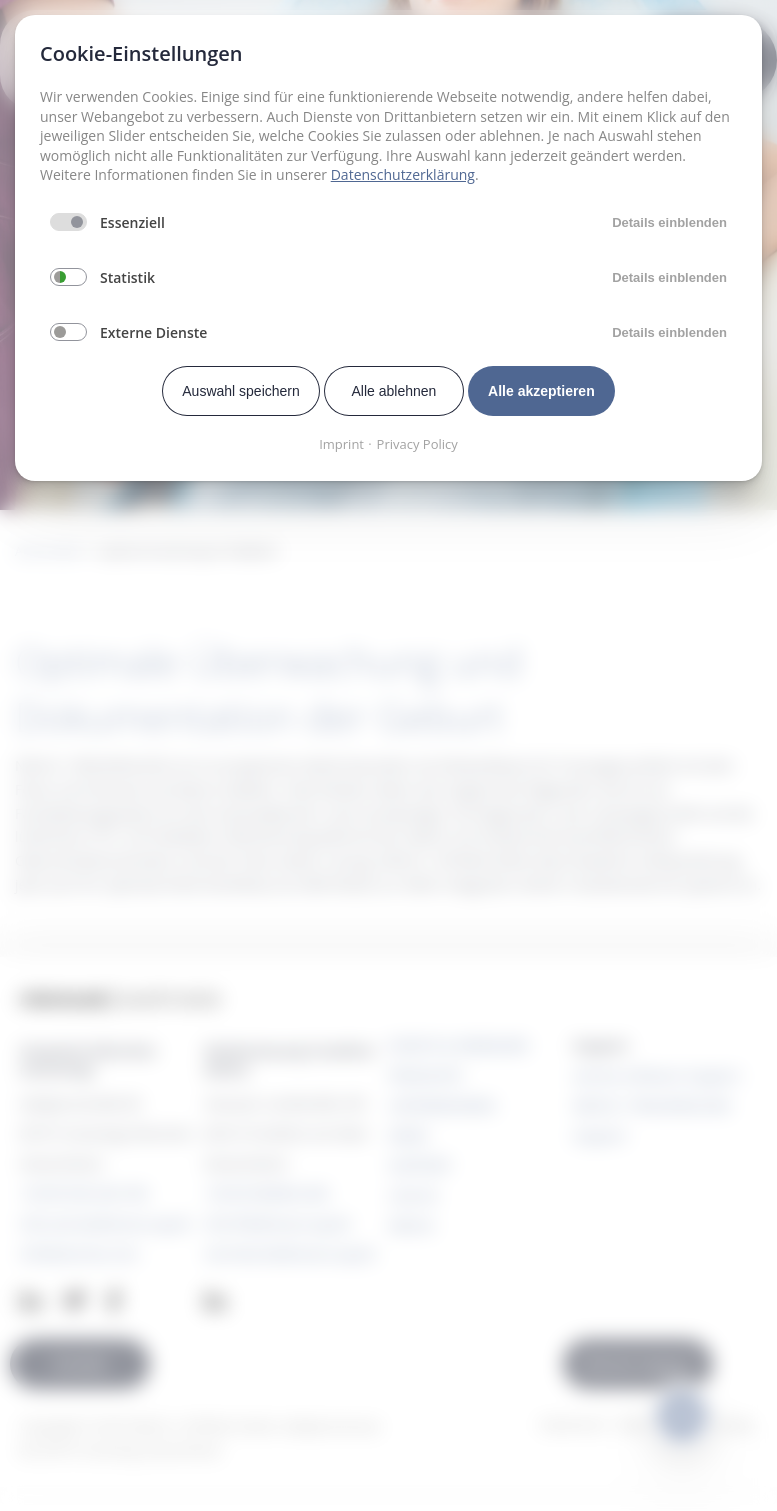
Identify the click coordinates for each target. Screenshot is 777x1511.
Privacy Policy (417, 444)
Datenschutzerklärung (403, 174)
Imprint (341, 444)
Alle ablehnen (394, 391)
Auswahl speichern (241, 391)
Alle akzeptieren (541, 391)
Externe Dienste (153, 332)
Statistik (127, 277)
